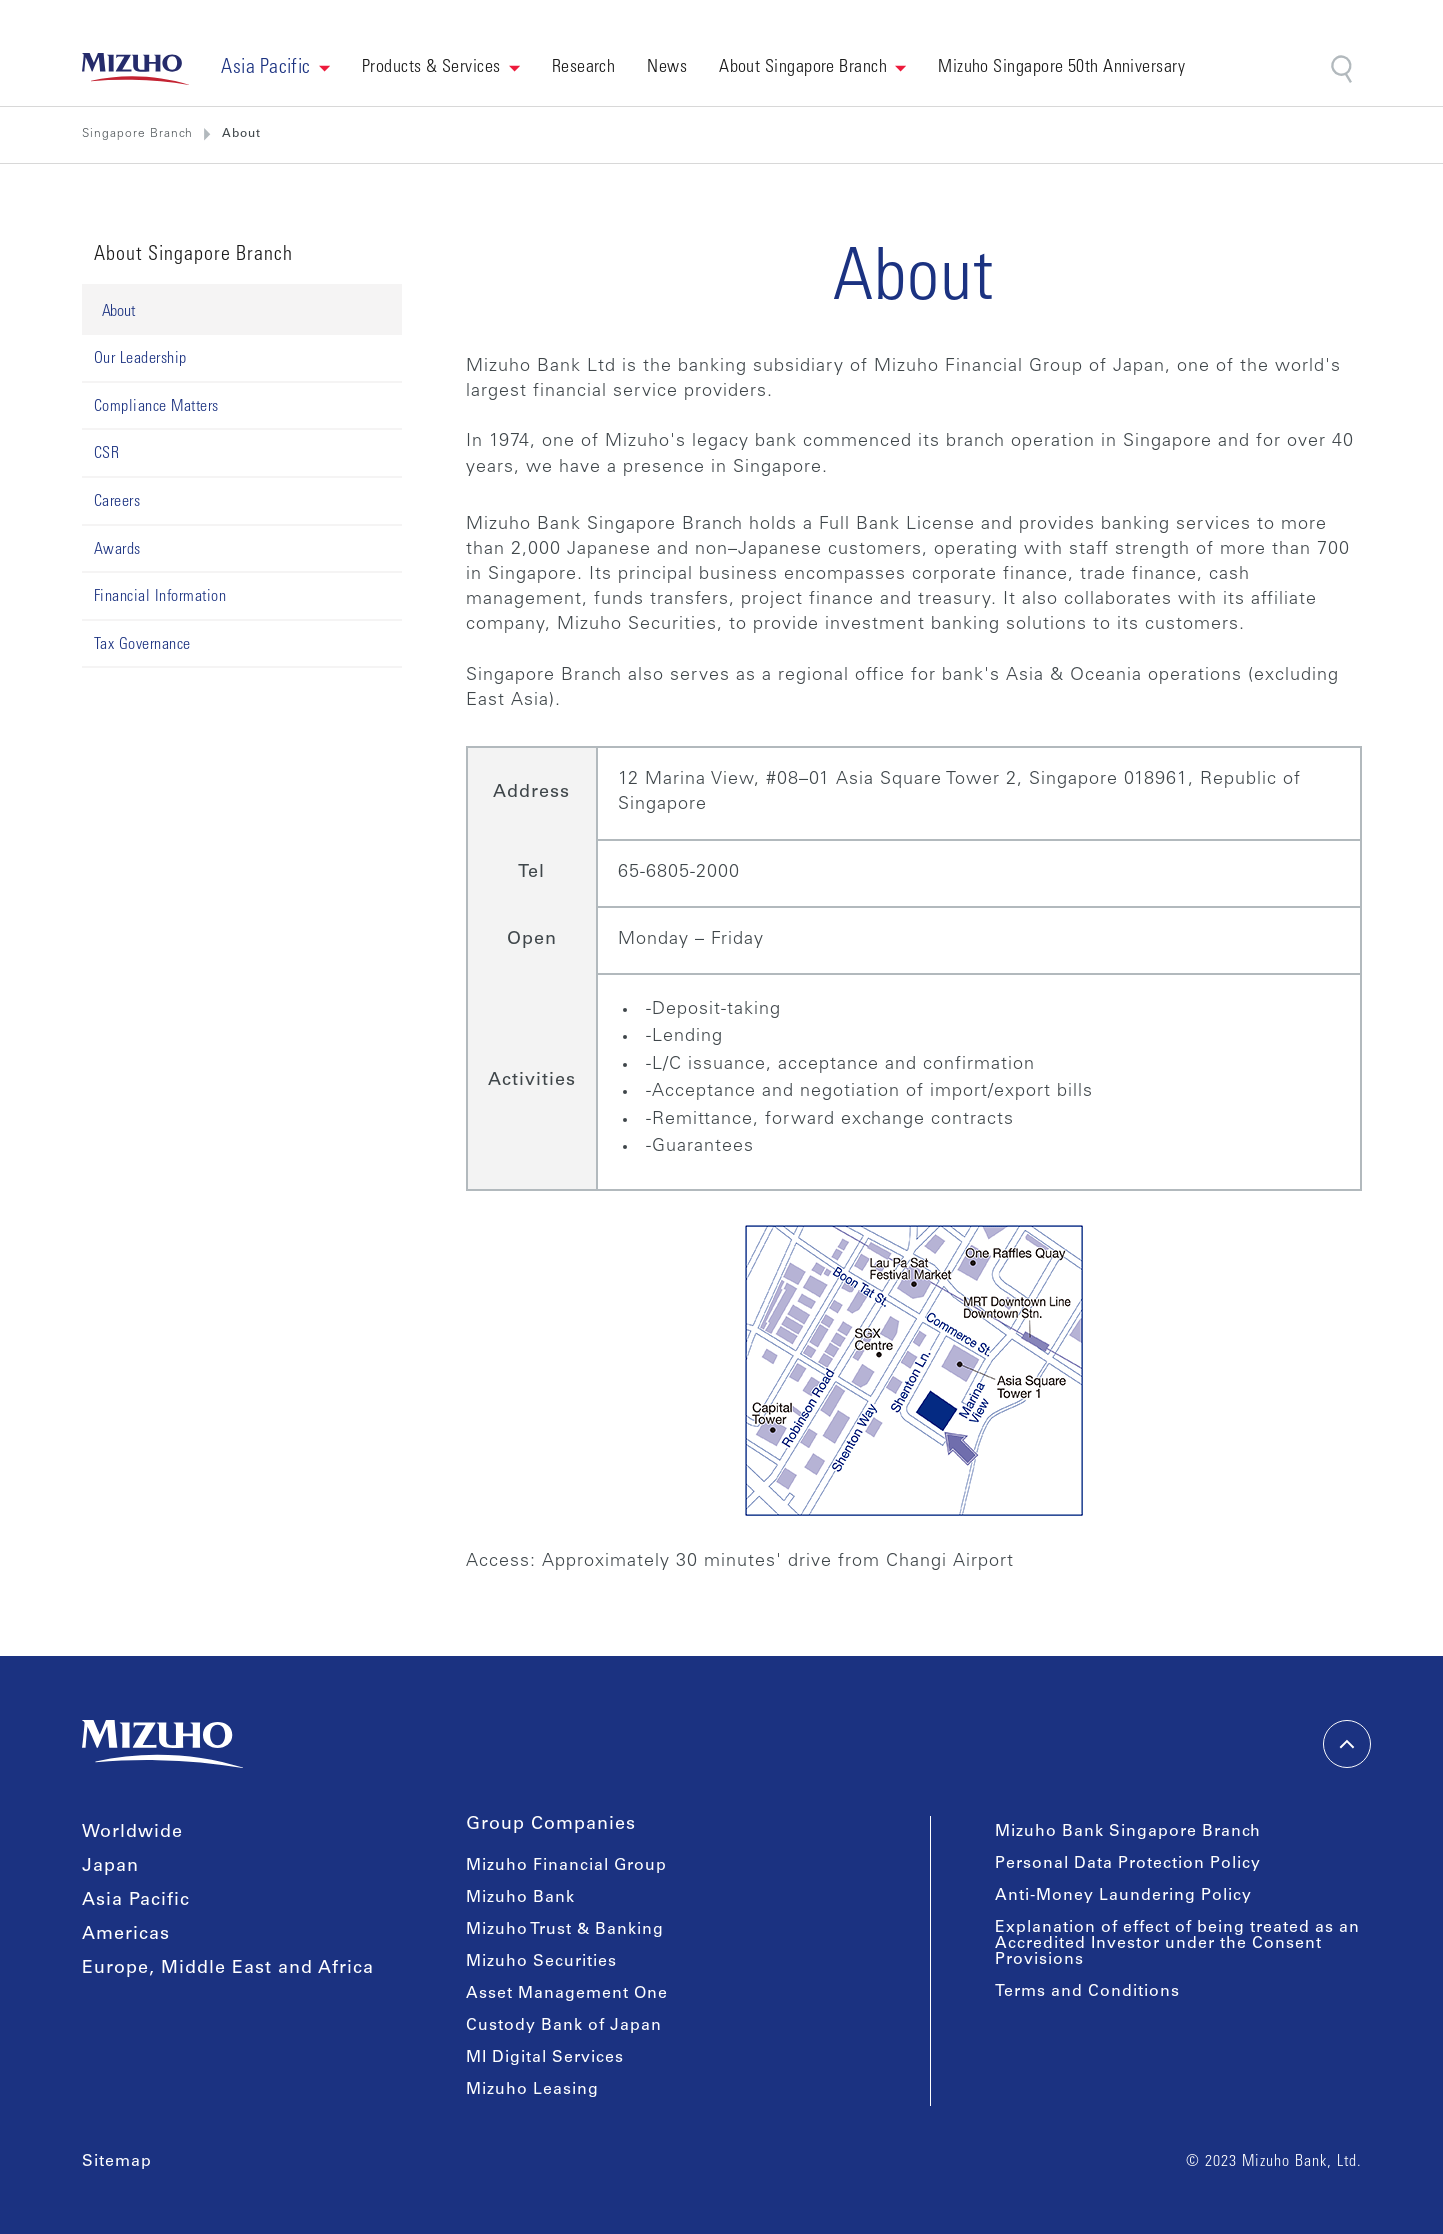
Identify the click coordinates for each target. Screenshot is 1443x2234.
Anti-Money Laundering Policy (1123, 1896)
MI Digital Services (545, 2058)
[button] (275, 69)
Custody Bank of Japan (564, 2026)
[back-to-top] (1347, 1744)
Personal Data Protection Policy (1128, 1864)
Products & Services (431, 68)
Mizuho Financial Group (566, 1866)
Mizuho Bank (520, 1898)
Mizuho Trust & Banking (565, 1930)
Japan (110, 1867)
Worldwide (132, 1833)
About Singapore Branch (803, 68)
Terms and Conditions (1087, 1992)
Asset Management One (567, 1994)
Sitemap (117, 2162)
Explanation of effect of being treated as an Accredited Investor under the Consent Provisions (1177, 1944)
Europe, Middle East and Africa (228, 1969)
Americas (126, 1935)
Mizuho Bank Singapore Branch (1128, 1832)
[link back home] (136, 69)
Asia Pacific (136, 1901)
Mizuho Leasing (532, 2090)
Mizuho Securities (541, 1962)
